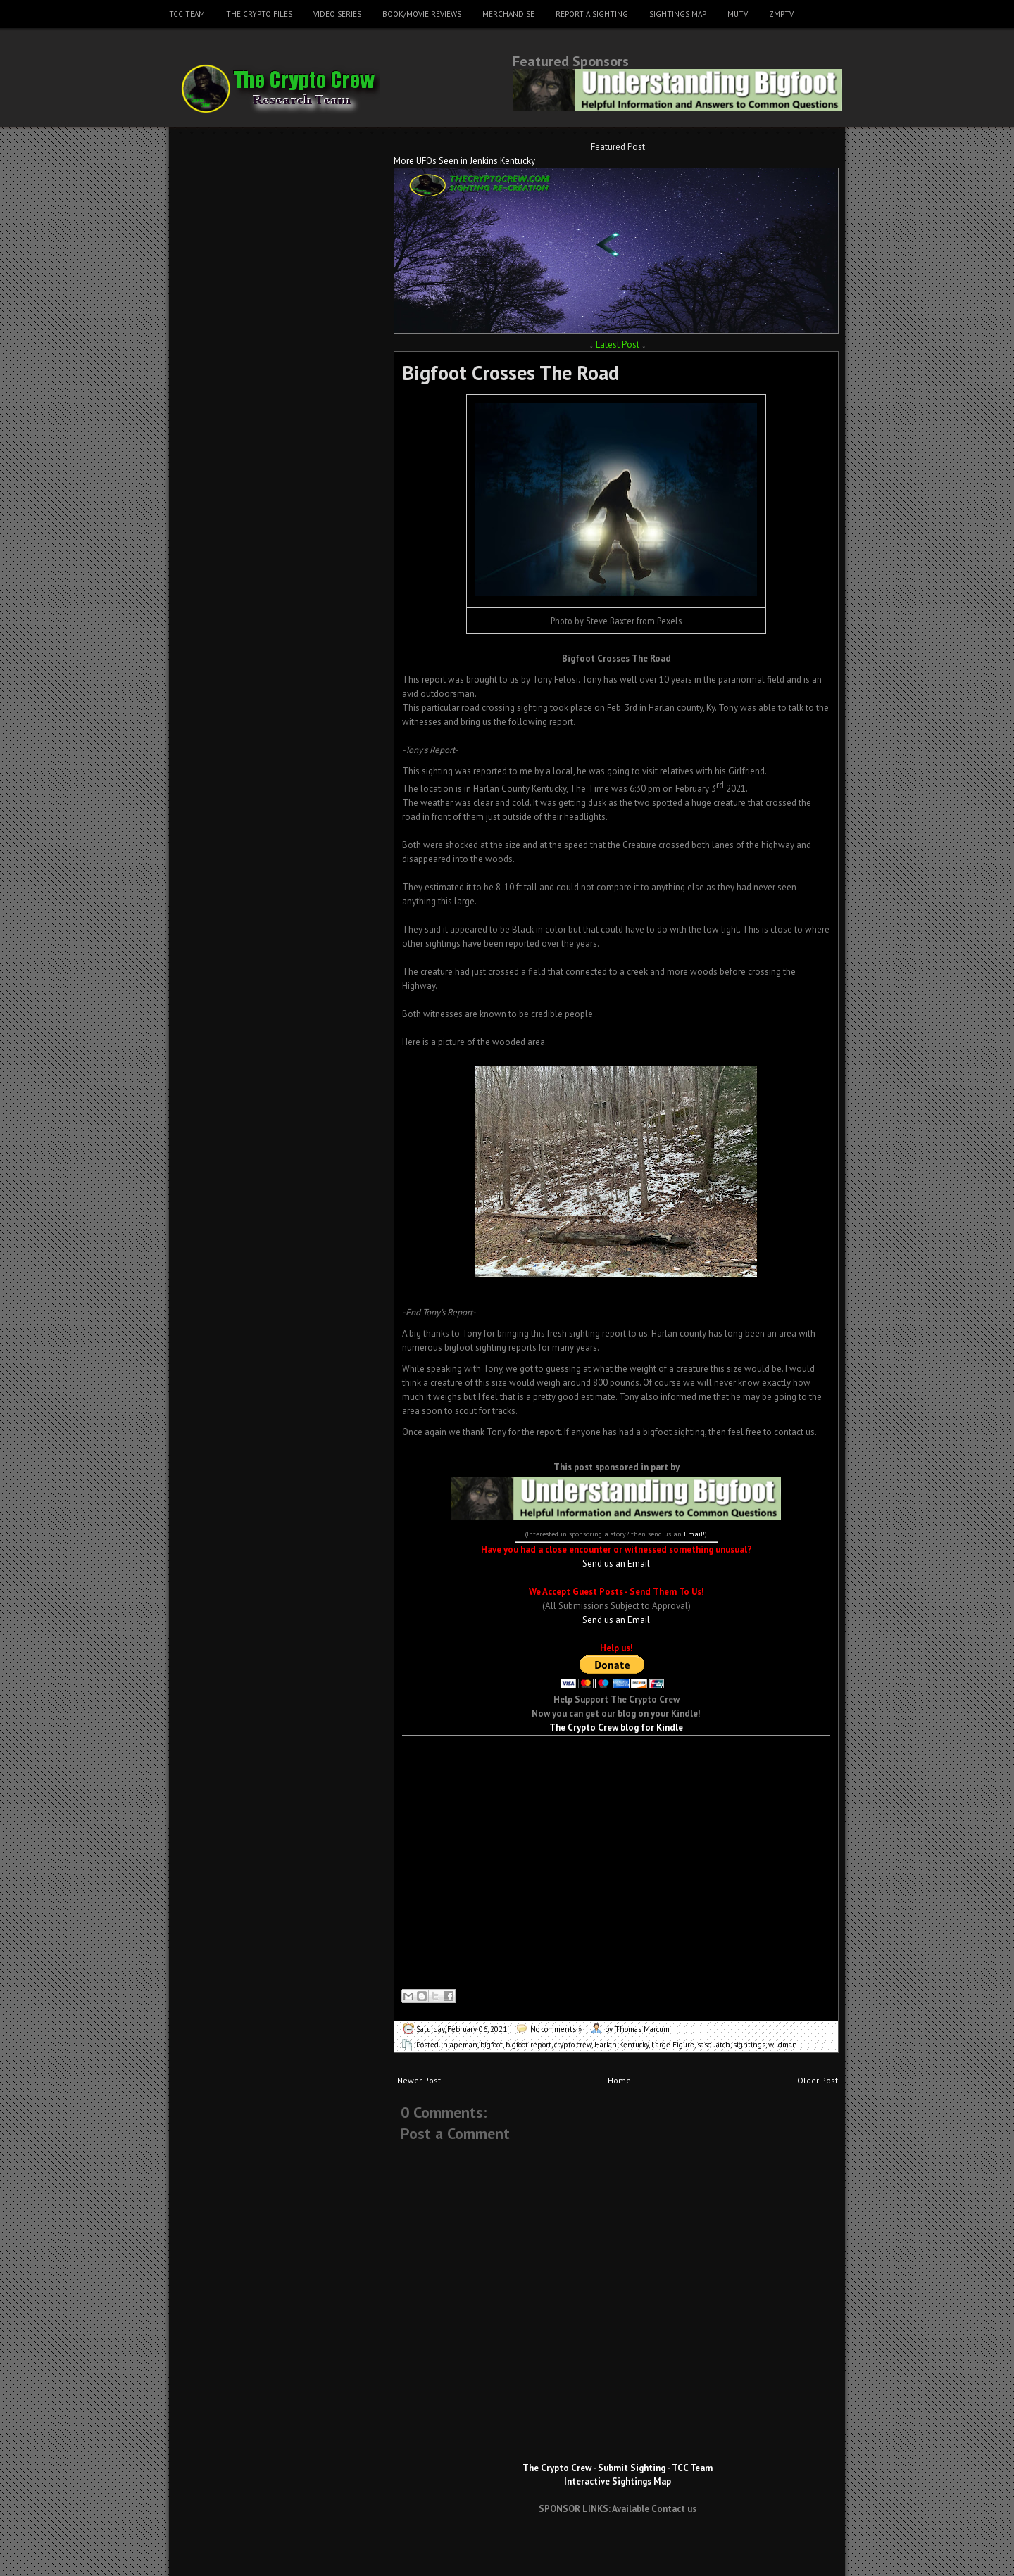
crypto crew (573, 2045)
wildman (782, 2045)
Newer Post (419, 2080)
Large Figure (672, 2045)
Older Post (817, 2080)
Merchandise (508, 14)
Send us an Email (616, 1564)
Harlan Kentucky (621, 2045)
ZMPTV (781, 14)
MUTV (737, 14)
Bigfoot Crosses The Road (510, 373)
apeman (463, 2045)
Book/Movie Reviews (421, 14)
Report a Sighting (592, 14)
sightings (749, 2045)
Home (619, 2080)
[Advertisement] (616, 1757)
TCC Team (187, 14)
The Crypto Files (259, 14)
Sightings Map (677, 14)
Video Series (337, 14)
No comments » (556, 2029)
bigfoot (491, 2045)
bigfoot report (528, 2045)
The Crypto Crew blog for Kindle (616, 1728)
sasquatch (713, 2045)
